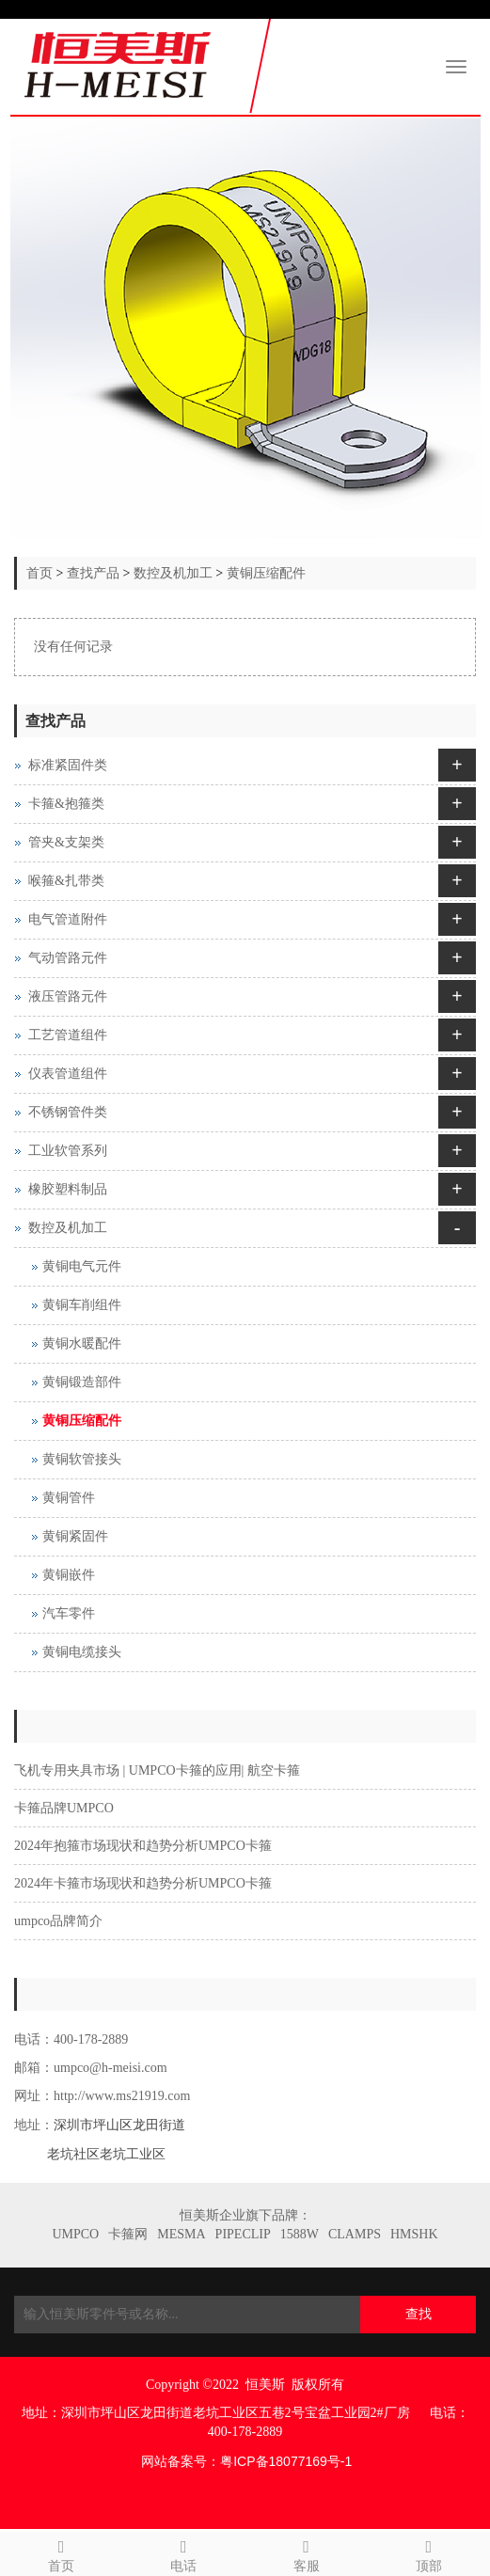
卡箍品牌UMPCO (64, 1808)
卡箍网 (128, 2234)
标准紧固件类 (67, 765)
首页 (39, 573)
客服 (306, 2553)
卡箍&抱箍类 (66, 804)
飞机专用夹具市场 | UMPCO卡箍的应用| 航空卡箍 (157, 1770)
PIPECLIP (243, 2234)
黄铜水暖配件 (81, 1343)
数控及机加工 (173, 573)
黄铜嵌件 (68, 1575)
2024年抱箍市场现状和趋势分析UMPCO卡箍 (143, 1846)
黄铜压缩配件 (266, 573)
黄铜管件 (68, 1498)
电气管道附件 (67, 919)
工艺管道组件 (67, 1035)
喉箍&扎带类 (66, 881)
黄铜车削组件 (81, 1305)
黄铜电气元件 (81, 1266)
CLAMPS (354, 2234)
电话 (183, 2553)
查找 (418, 2314)
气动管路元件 (67, 958)
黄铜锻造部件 (81, 1382)
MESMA (181, 2234)
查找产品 (93, 573)
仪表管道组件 (67, 1074)
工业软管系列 (67, 1151)
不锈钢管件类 (67, 1112)
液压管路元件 (67, 996)
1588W (299, 2234)
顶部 (429, 2553)
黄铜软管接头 (81, 1459)
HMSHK (414, 2234)
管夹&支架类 (66, 842)
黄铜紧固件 (75, 1536)
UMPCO (75, 2234)
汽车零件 (68, 1613)
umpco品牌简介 (58, 1921)
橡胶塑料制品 (67, 1189)
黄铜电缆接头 (81, 1652)
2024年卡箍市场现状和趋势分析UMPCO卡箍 (143, 1883)
